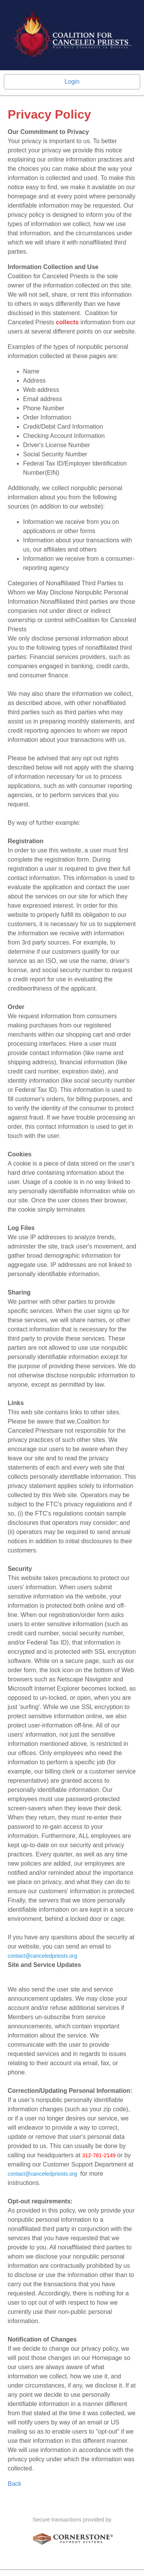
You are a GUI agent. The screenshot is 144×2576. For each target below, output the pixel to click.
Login (72, 81)
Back (15, 2483)
